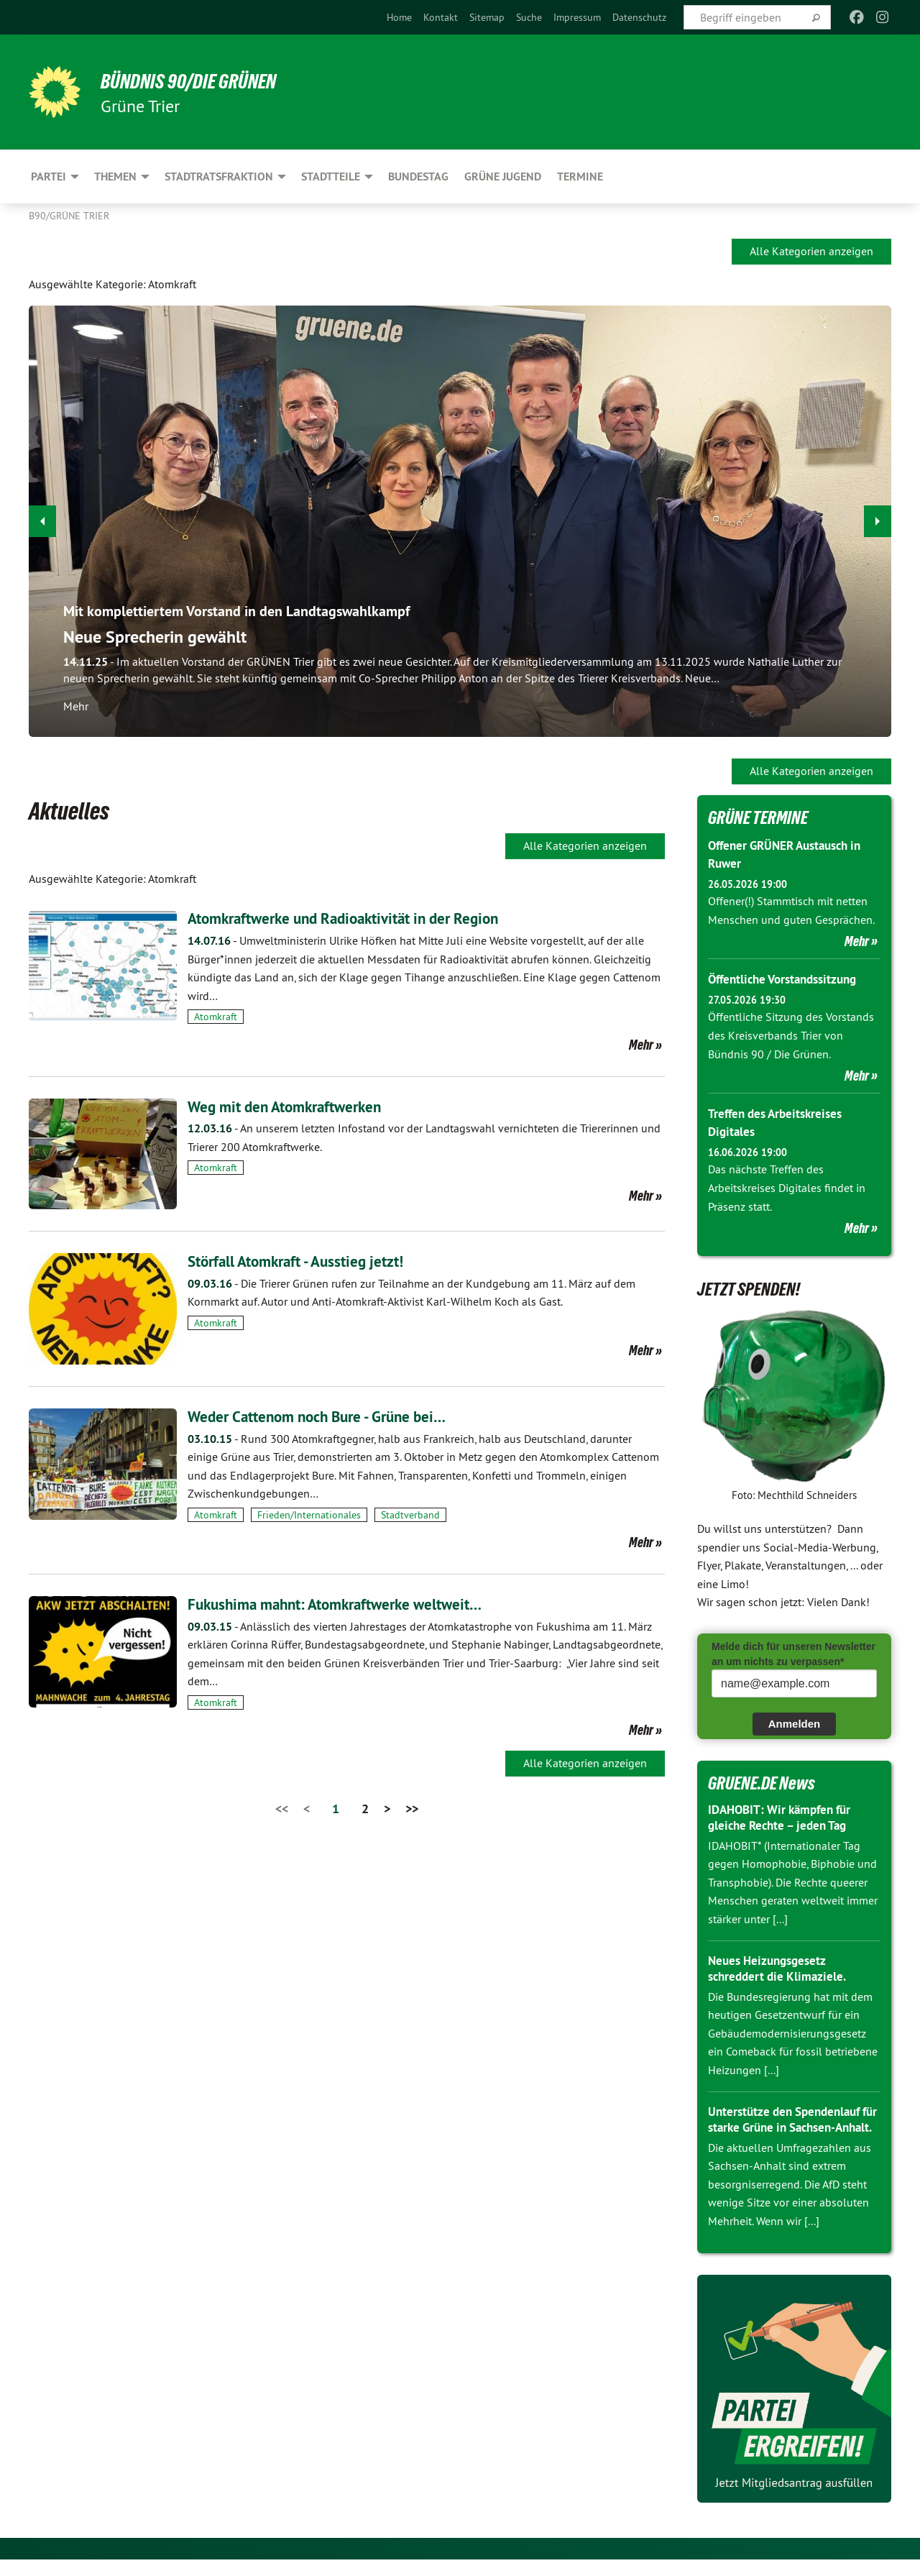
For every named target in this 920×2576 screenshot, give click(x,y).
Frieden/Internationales (309, 1514)
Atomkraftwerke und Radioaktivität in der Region (365, 918)
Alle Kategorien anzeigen (811, 251)
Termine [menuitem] (580, 176)
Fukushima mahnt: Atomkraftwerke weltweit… (355, 1603)
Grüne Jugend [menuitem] (502, 176)
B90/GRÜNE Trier (69, 215)
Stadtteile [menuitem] (330, 176)
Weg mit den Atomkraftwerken (299, 1106)
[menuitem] (399, 17)
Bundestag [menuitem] (418, 176)
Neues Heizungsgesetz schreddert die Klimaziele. (780, 1968)
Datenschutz (639, 17)
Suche (529, 17)
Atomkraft (215, 1016)
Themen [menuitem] (115, 176)
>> (411, 1808)
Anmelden (794, 1724)
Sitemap (487, 17)
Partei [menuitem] (48, 176)
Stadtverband (410, 1514)
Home (399, 17)
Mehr (641, 1045)
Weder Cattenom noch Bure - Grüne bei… (336, 1416)
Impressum (577, 17)
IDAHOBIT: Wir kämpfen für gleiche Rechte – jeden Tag (784, 1817)
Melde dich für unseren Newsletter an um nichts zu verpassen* (793, 1654)
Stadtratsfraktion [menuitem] (219, 176)
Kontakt (440, 17)
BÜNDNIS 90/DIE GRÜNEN (206, 80)
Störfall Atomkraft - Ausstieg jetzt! (312, 1261)
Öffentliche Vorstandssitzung (788, 979)
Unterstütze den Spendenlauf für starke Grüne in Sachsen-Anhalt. (789, 2127)
